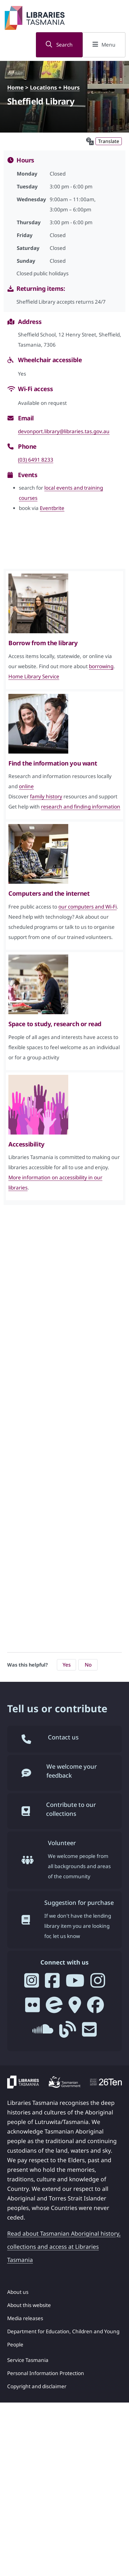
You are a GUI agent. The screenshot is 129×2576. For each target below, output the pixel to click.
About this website (29, 2305)
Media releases (25, 2318)
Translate (108, 141)
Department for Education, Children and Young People (63, 2338)
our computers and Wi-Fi (87, 906)
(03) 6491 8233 (35, 459)
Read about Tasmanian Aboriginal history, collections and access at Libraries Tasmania (64, 2246)
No (88, 1664)
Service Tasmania (27, 2360)
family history (46, 796)
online (26, 786)
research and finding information (80, 806)
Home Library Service (33, 676)
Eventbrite (52, 508)
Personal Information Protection (45, 2373)
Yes (67, 1664)
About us (17, 2291)
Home (15, 87)
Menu (104, 44)
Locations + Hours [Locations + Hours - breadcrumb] (55, 87)
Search (59, 44)
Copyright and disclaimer (36, 2386)
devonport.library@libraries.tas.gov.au (64, 431)
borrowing (101, 666)
